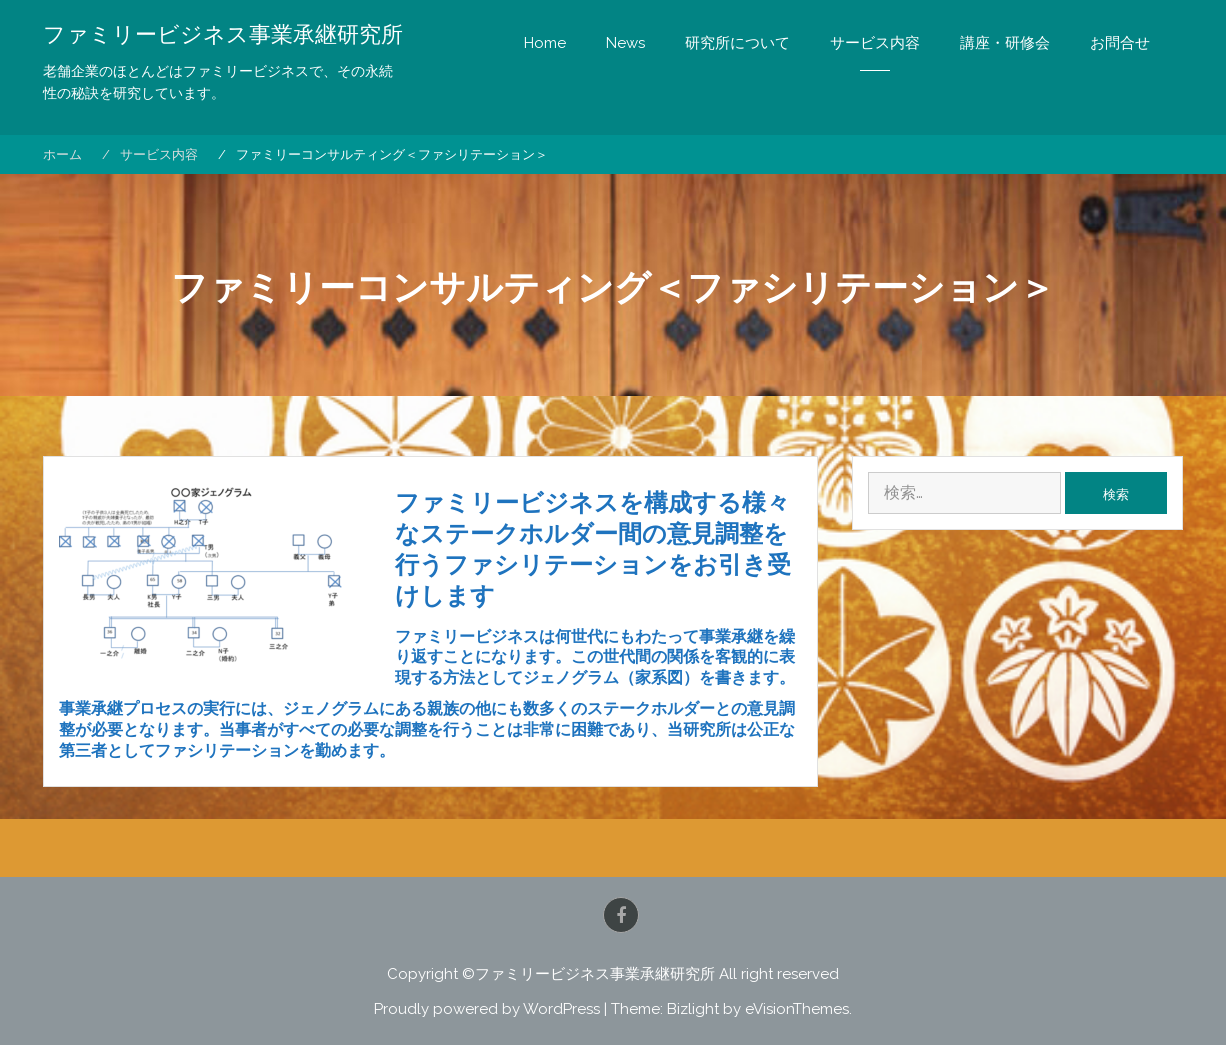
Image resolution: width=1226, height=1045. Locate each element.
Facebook (621, 915)
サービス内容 (875, 43)
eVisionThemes (797, 1009)
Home (545, 43)
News (625, 43)
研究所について (737, 43)
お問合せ (1120, 43)
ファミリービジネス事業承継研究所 (223, 35)
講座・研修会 (1005, 43)
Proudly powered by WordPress (487, 1009)
